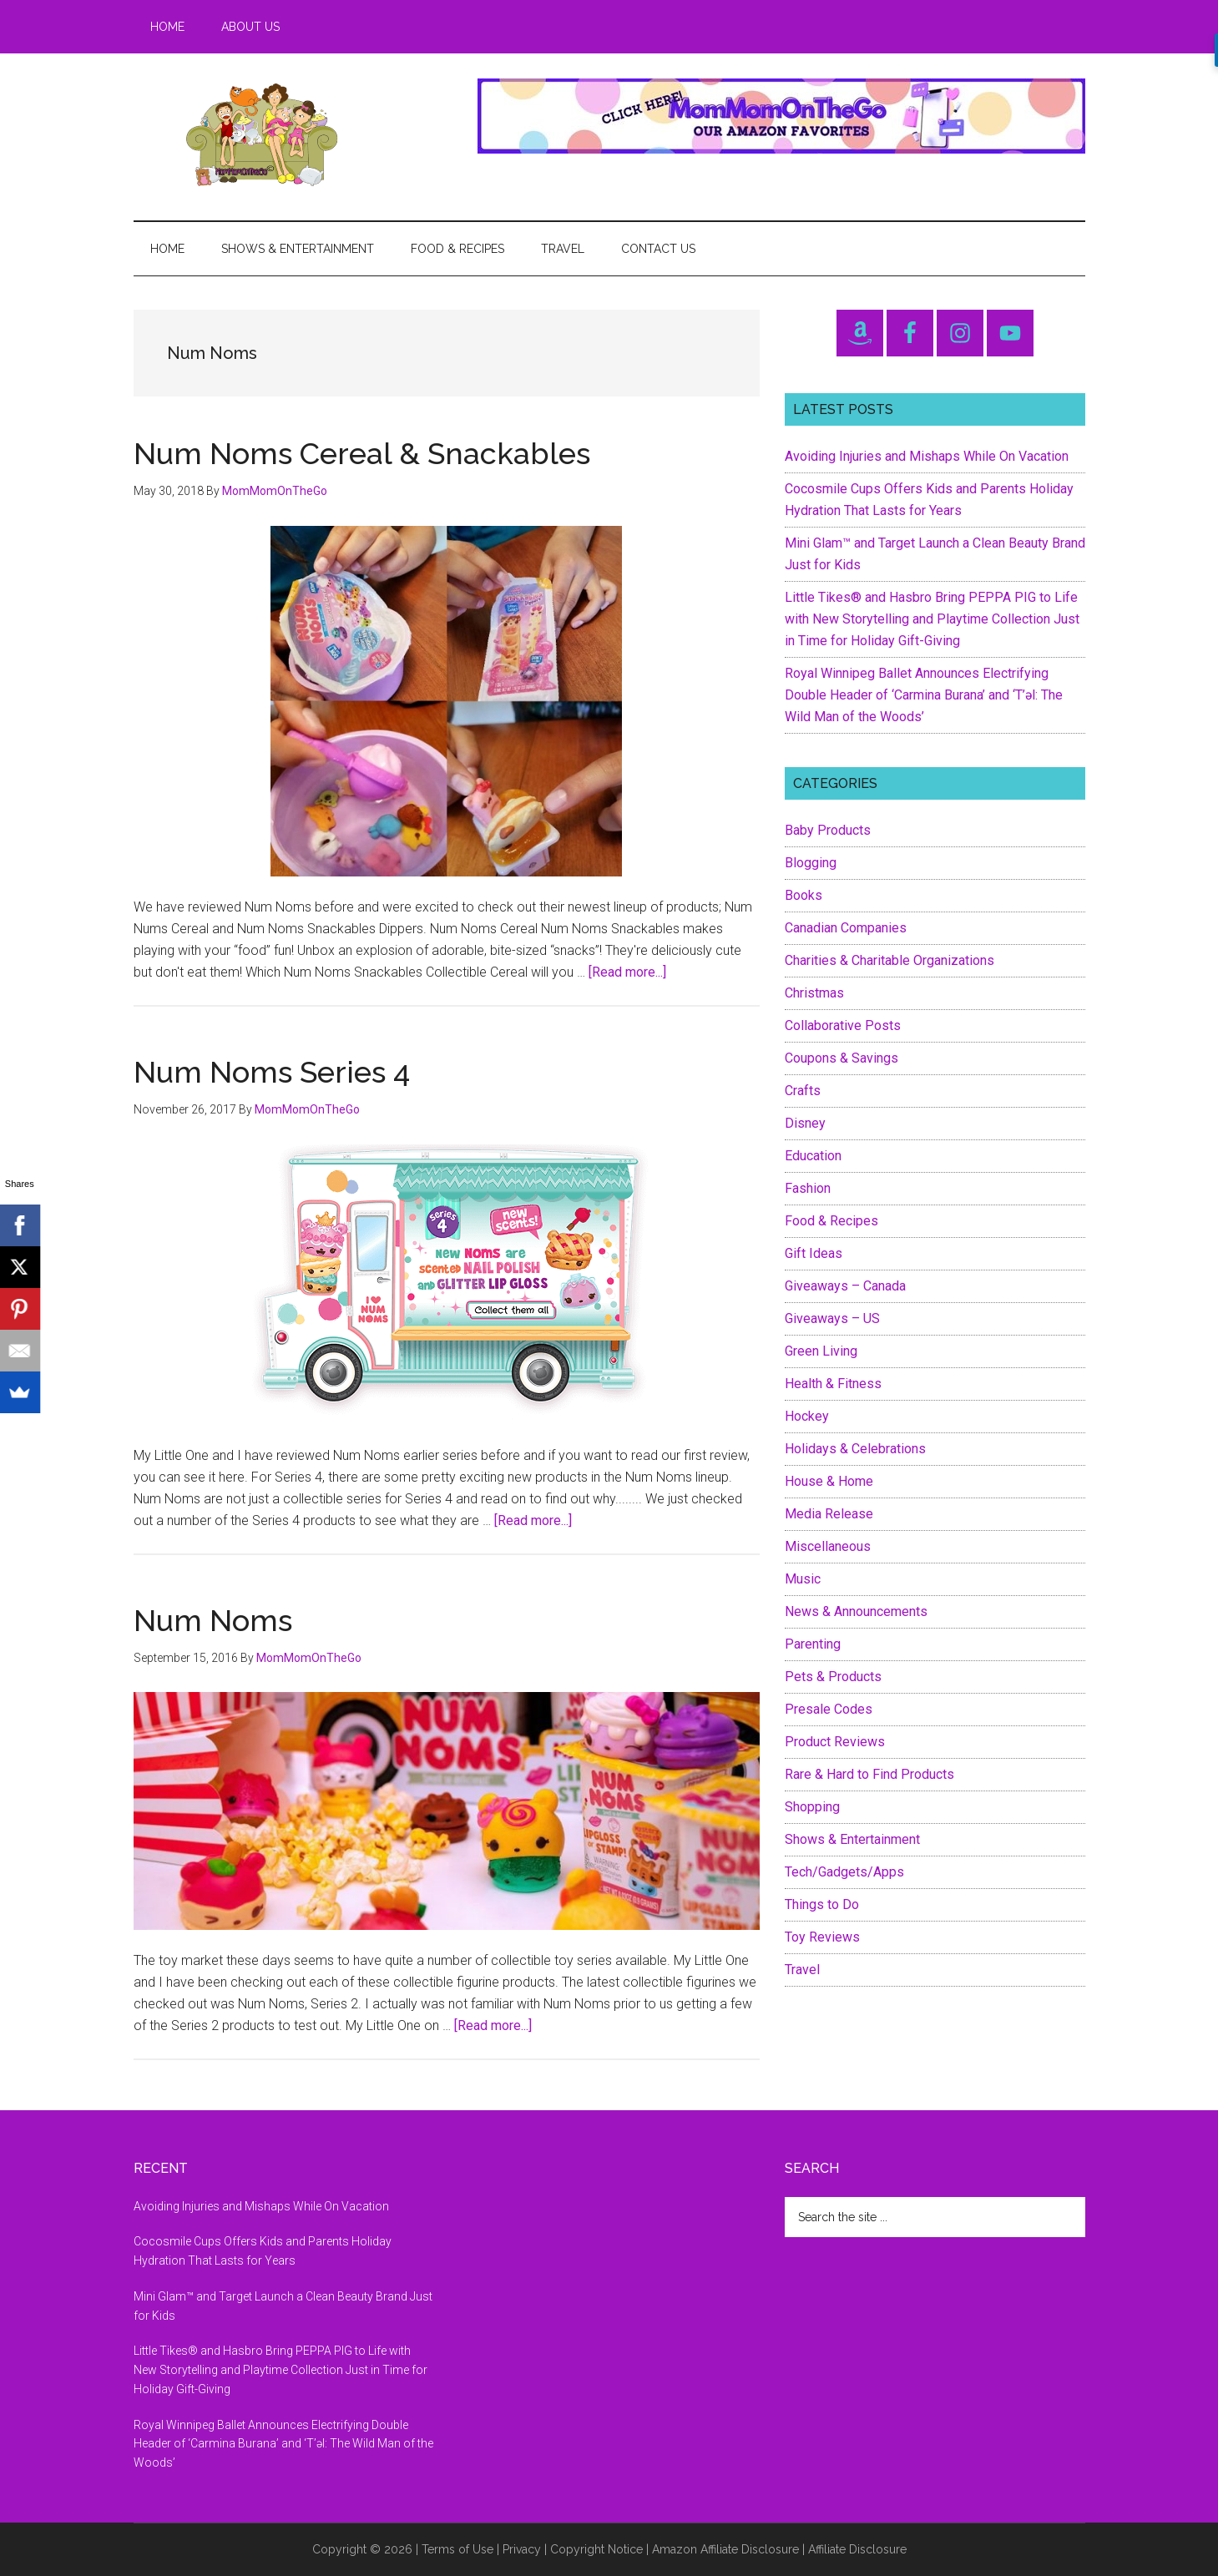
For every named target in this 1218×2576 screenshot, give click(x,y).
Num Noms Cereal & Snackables (362, 453)
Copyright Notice (596, 2549)
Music (803, 1579)
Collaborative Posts (843, 1025)
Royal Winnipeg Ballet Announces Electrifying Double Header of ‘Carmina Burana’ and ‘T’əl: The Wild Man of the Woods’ (924, 695)
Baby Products (828, 830)
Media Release (829, 1514)
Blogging (810, 863)
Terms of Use (457, 2549)
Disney (805, 1123)
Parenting (813, 1644)
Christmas (814, 993)
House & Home (829, 1481)
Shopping (812, 1807)
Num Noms (213, 1620)
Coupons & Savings (841, 1058)
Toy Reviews (822, 1937)
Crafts (803, 1091)
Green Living (821, 1351)
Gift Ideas (813, 1253)
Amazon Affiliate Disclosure (725, 2549)
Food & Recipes (831, 1221)
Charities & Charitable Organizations (889, 960)
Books (803, 895)
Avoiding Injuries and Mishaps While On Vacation (927, 456)
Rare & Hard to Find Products (869, 1774)
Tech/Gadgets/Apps (844, 1872)
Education (813, 1156)
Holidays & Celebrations (855, 1449)
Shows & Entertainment (852, 1839)
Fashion (808, 1188)
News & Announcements (856, 1611)
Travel (802, 1969)
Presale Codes (828, 1709)
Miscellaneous (828, 1546)
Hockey (807, 1416)
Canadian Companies (846, 928)
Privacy (522, 2549)
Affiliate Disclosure (857, 2549)
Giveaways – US (832, 1318)
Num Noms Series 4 (272, 1071)
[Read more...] (627, 972)
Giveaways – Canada (845, 1286)
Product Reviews (835, 1742)
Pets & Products (833, 1677)
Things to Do (822, 1904)
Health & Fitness (833, 1384)
